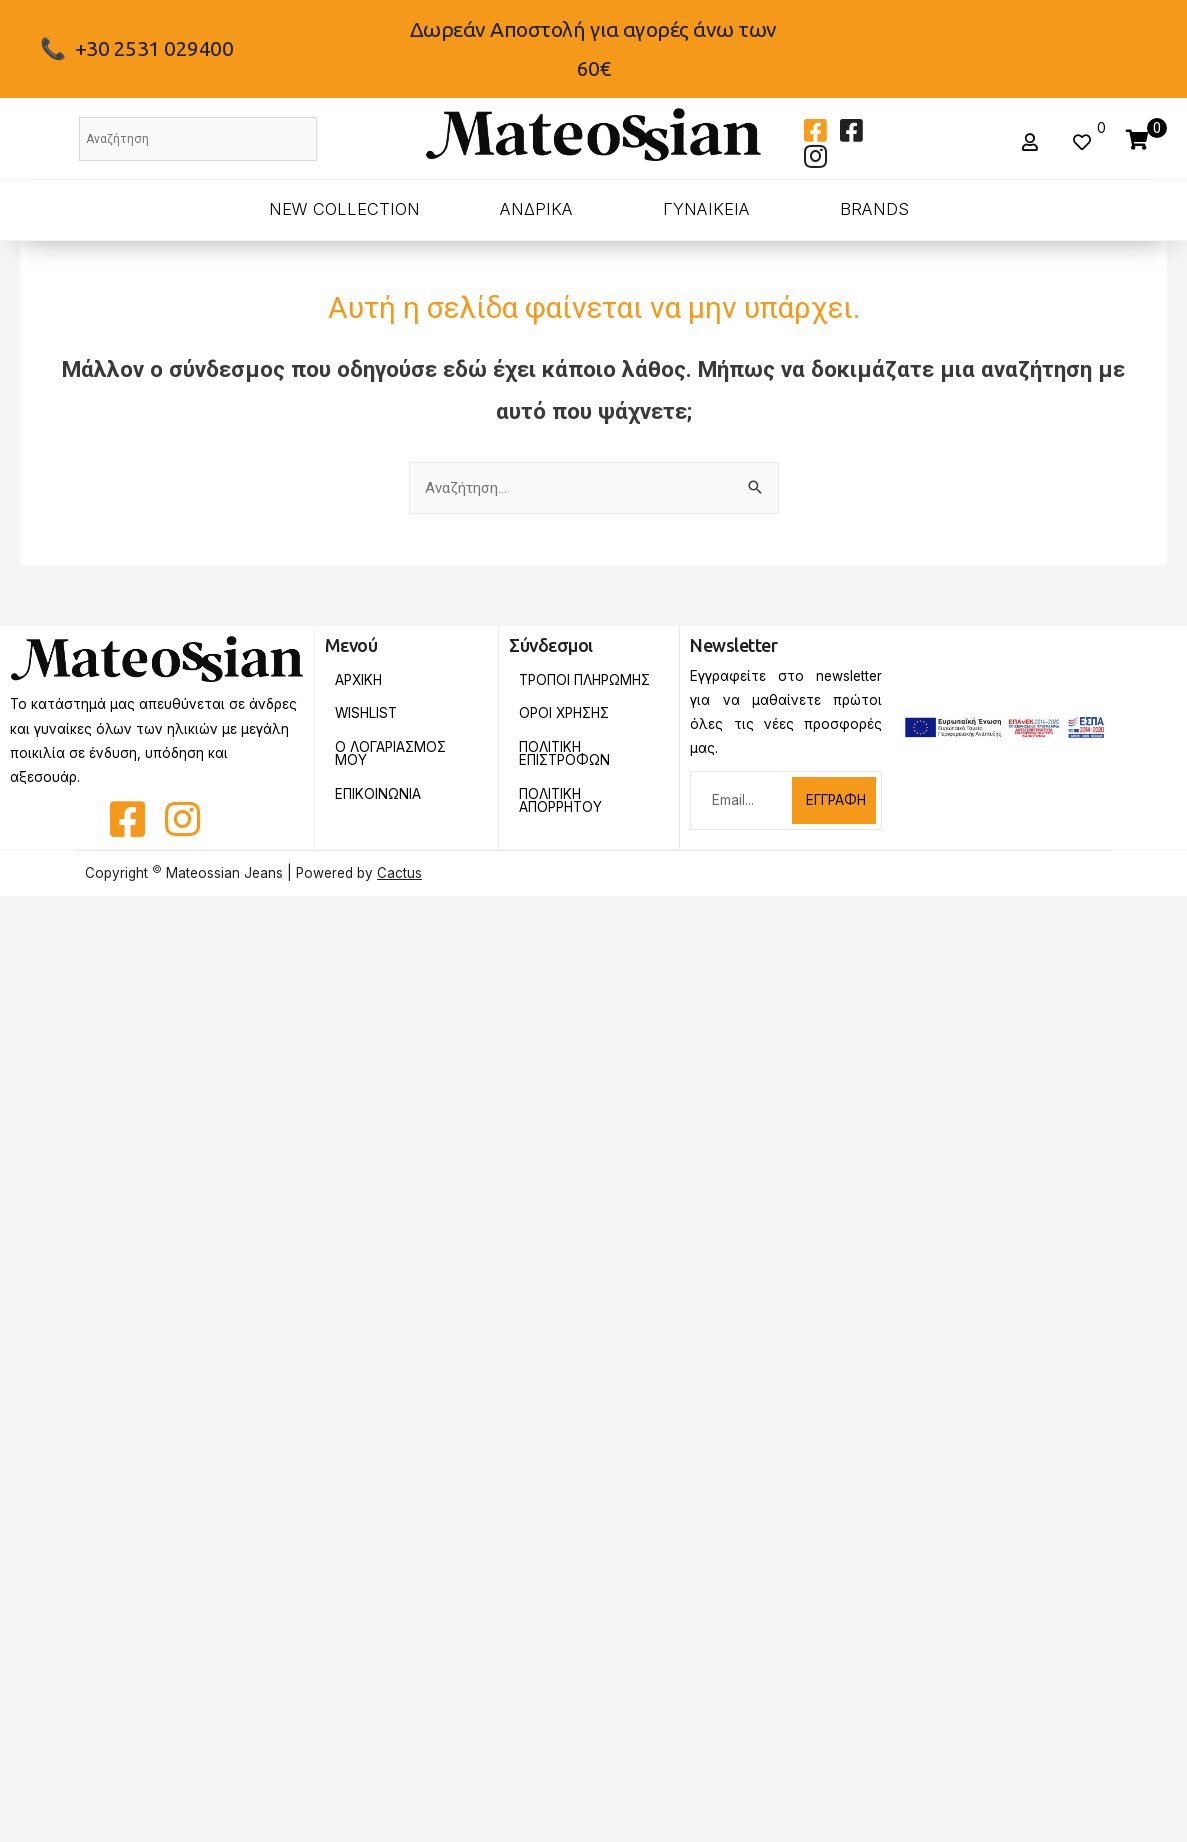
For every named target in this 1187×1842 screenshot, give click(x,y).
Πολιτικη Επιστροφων (564, 754)
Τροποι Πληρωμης (584, 680)
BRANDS (874, 209)
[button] (1032, 142)
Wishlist (366, 713)
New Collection (344, 209)
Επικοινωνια (378, 794)
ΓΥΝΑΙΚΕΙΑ (706, 209)
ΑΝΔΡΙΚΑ (536, 209)
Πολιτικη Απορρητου (560, 801)
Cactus (399, 873)
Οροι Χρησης (564, 713)
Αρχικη (358, 680)
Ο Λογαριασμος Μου (390, 754)
